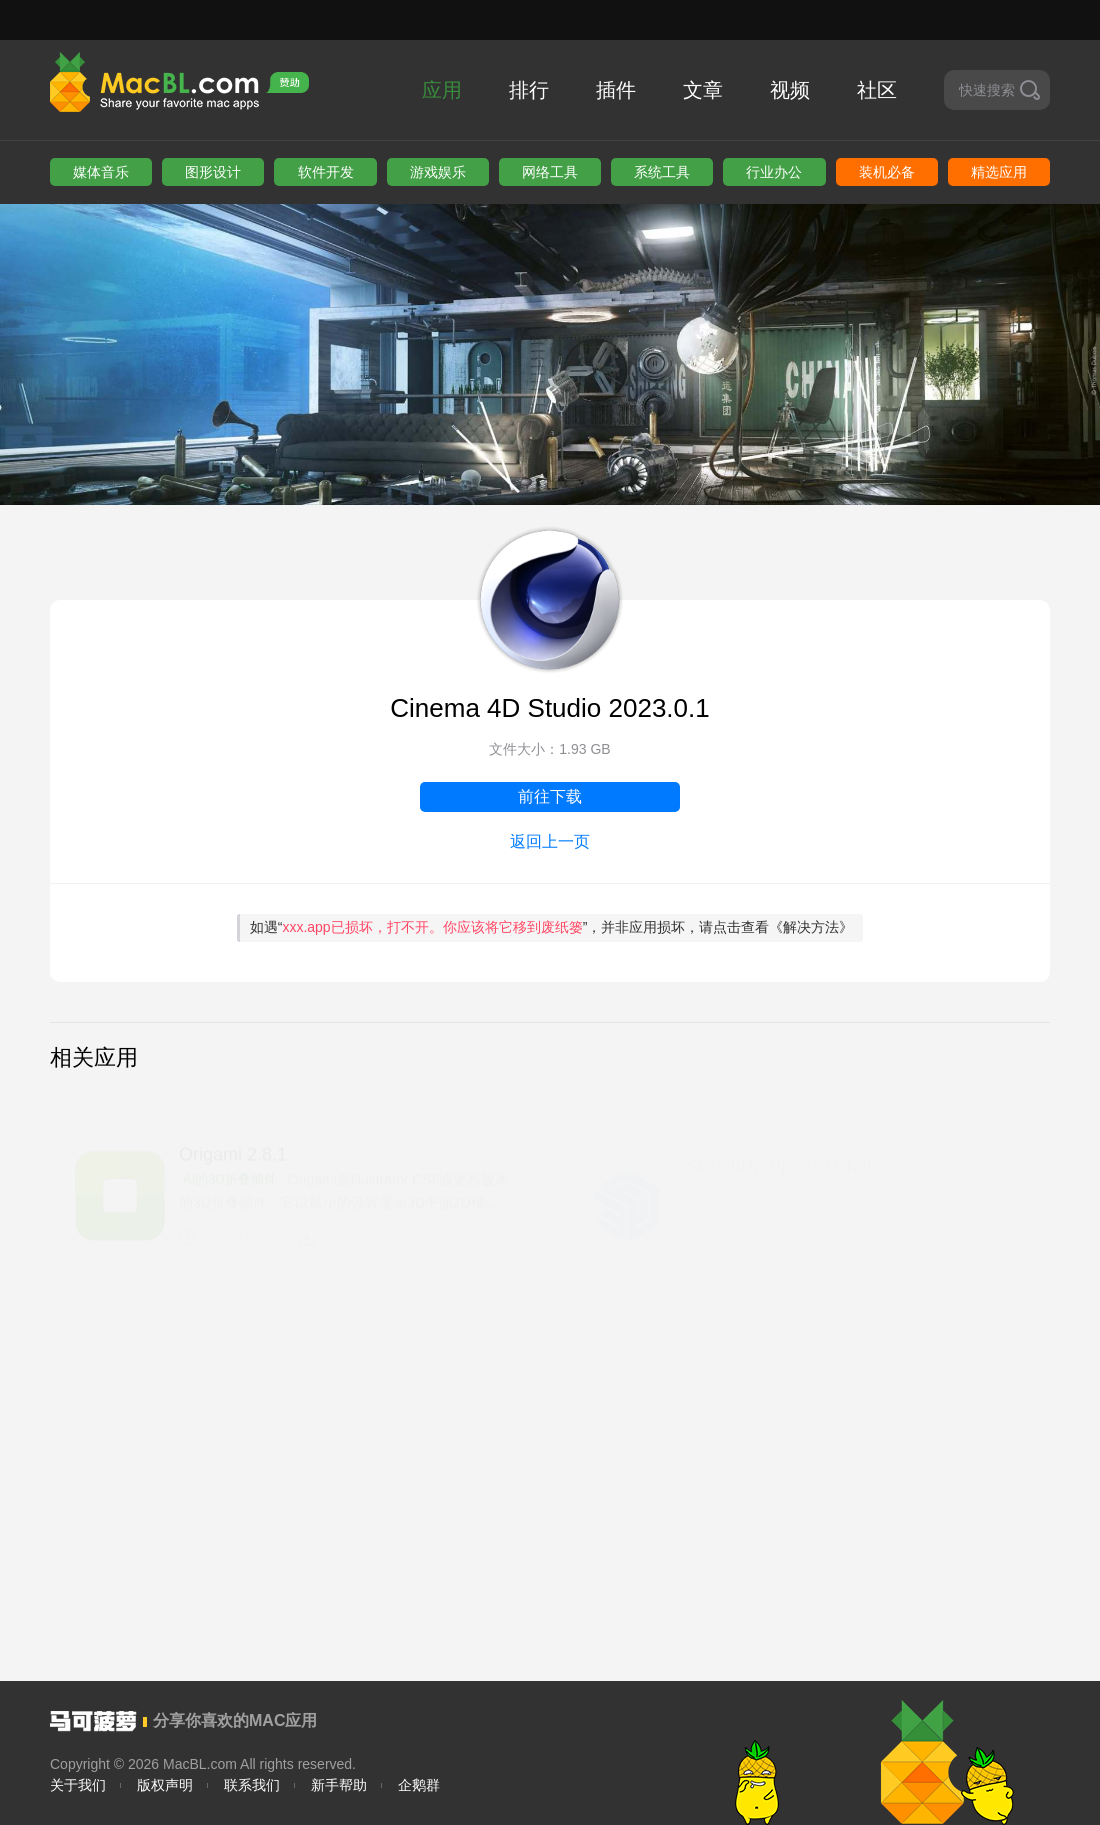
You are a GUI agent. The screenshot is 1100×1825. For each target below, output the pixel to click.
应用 (442, 90)
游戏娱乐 (438, 172)
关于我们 (78, 1785)
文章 (703, 90)
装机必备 (887, 172)
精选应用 (999, 172)
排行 (529, 90)
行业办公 (774, 172)
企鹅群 (419, 1785)
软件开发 (326, 172)
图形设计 (213, 172)
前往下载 (550, 796)
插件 (616, 90)
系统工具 (662, 172)
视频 (790, 90)
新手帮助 (339, 1785)
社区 (877, 90)
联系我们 (252, 1785)
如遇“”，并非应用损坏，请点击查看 (552, 927)
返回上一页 (550, 841)
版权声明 (165, 1785)
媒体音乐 (101, 172)
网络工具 (550, 172)
